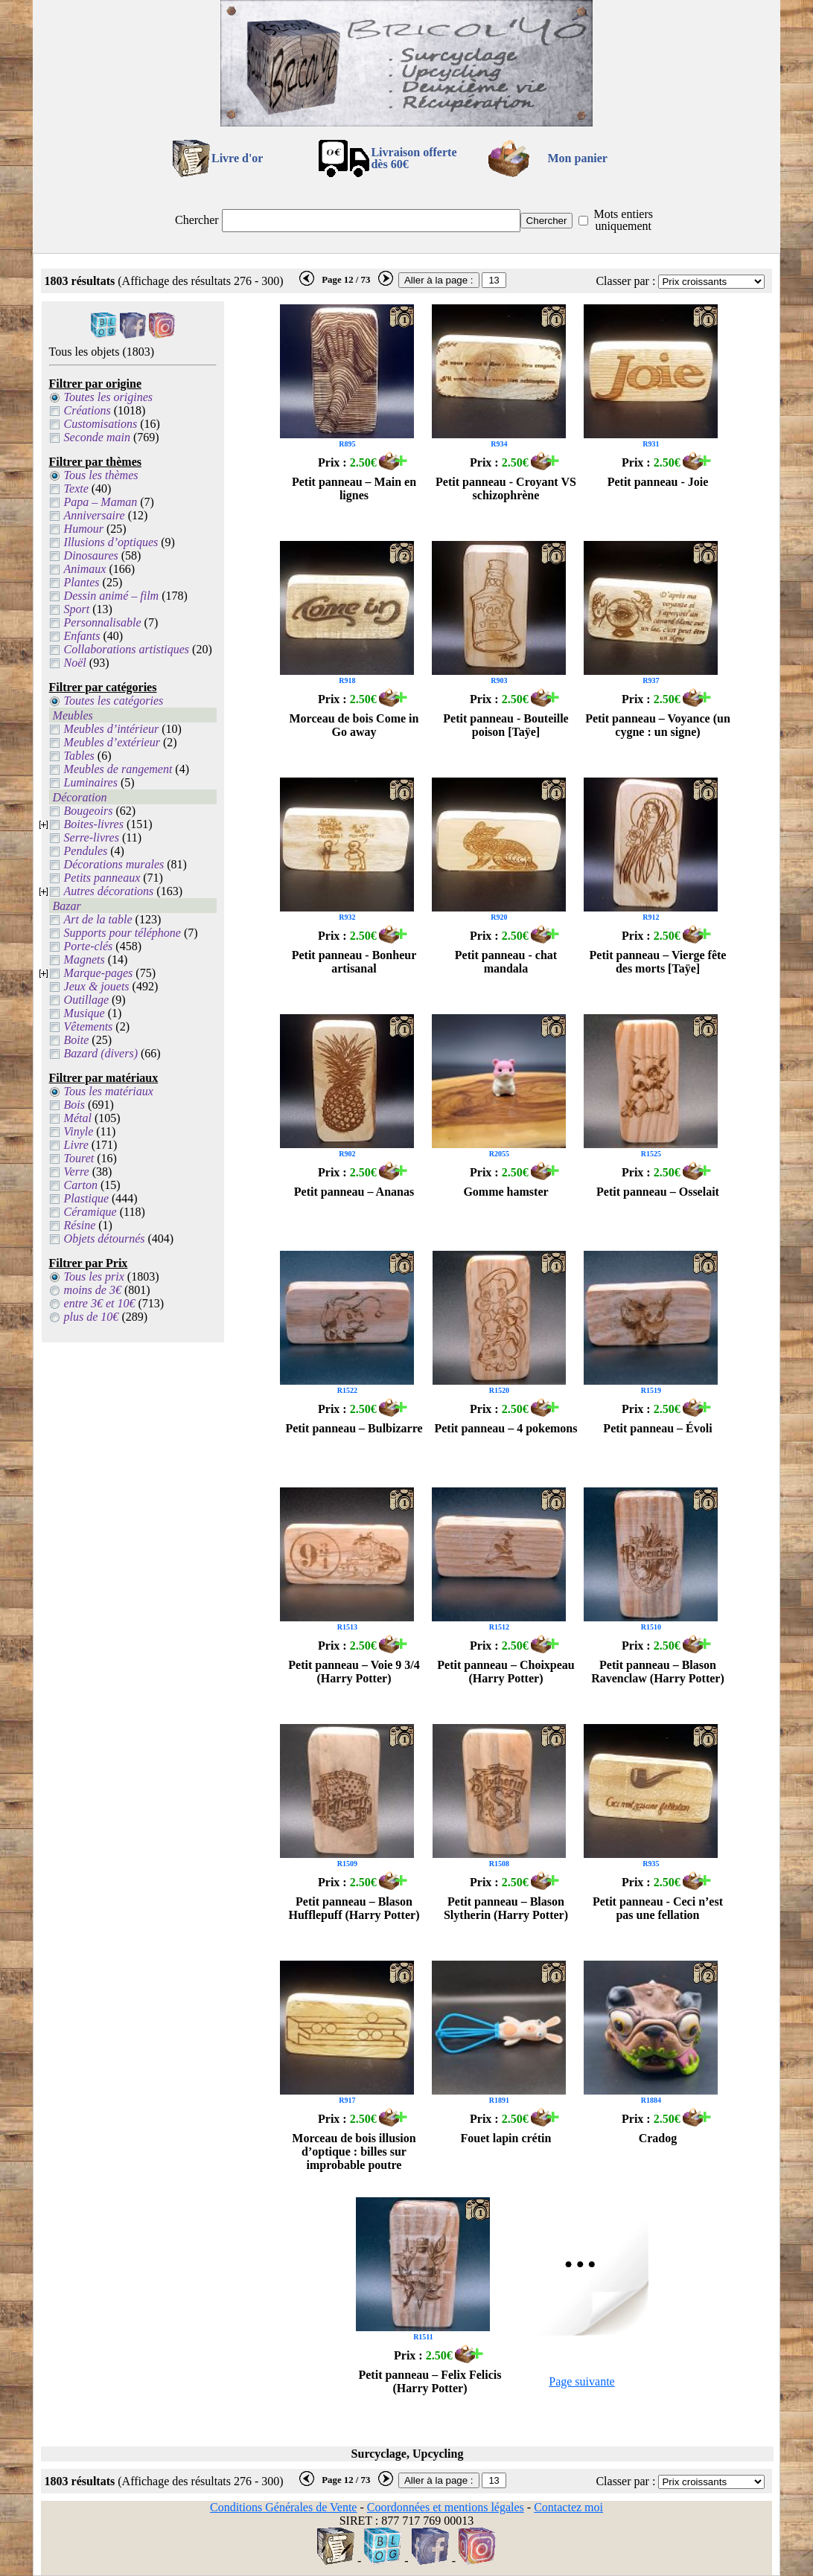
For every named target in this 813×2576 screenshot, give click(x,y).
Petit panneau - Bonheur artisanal (354, 962)
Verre (76, 1171)
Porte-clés (88, 946)
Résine (80, 1225)
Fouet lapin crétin (506, 2138)
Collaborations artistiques (126, 649)
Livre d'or (237, 158)
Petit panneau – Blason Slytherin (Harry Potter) (506, 1908)
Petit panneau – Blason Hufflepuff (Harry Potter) (354, 1908)
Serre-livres (91, 837)
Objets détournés (104, 1238)
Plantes (82, 582)
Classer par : (625, 281)
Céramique (90, 1211)
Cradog (658, 2138)
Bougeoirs (88, 810)
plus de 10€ (91, 1316)
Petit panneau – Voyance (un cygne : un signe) (657, 725)
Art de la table (98, 919)
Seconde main (97, 437)
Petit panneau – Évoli (657, 1428)
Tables (79, 755)
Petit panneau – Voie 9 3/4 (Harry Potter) (353, 1672)
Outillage (86, 999)
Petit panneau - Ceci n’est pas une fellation (658, 1908)
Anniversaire (94, 515)
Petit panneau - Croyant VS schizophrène (506, 488)
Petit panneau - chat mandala (506, 962)
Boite (76, 1040)
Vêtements (88, 1026)
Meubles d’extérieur (112, 742)
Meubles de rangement (118, 769)
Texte (76, 488)
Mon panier (578, 158)
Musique (84, 1013)
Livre (76, 1144)
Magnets (84, 959)
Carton (81, 1185)
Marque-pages (98, 973)
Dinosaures (91, 555)
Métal (78, 1118)
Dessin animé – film (111, 595)
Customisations (101, 423)
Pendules (86, 851)
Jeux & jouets (97, 986)
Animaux (85, 569)
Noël (75, 662)
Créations (87, 410)
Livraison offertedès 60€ (413, 158)
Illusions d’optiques (111, 542)
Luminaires (91, 782)
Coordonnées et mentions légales (445, 2507)
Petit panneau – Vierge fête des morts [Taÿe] (658, 962)
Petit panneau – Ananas (354, 1191)
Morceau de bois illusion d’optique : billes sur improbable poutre (353, 2151)
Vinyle (79, 1131)
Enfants (82, 635)
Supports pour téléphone (122, 932)
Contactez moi (568, 2507)
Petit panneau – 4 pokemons (505, 1428)
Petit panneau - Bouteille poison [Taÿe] (505, 725)
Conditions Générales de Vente (283, 2507)
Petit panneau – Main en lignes (354, 488)
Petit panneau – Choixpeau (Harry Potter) (505, 1672)
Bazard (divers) (101, 1053)
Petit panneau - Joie (658, 481)
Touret (79, 1158)
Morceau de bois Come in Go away (354, 725)
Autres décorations (109, 891)
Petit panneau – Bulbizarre (353, 1428)
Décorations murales (114, 864)
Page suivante (581, 2381)
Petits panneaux (102, 877)
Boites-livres (94, 824)
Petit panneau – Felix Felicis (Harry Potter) (429, 2381)
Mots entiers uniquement (623, 220)
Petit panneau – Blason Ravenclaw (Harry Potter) (657, 1672)
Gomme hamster (505, 1191)
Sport (77, 609)
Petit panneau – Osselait (657, 1191)
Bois (74, 1104)
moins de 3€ (92, 1290)
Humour (83, 528)
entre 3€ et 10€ (100, 1303)
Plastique (86, 1198)
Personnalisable (102, 622)
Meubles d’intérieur (111, 729)
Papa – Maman (101, 502)
